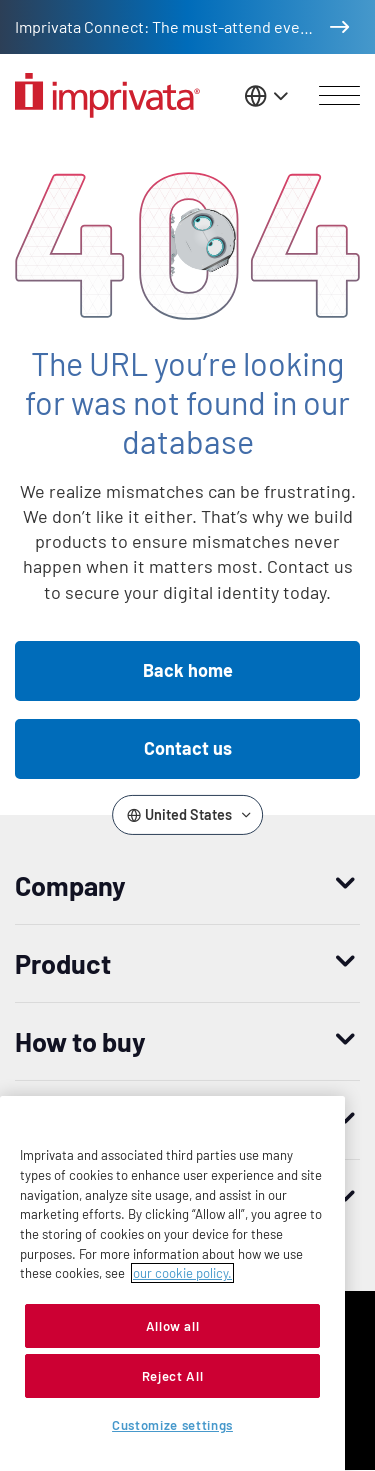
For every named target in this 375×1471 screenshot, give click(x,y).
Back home (188, 670)
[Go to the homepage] (107, 95)
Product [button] (63, 963)
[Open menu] (339, 96)
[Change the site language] (268, 95)
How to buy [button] (80, 1041)
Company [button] (70, 885)
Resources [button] (80, 1120)
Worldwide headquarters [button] (162, 1198)
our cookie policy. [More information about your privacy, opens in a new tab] (182, 1389)
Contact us (188, 748)
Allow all (173, 1442)
